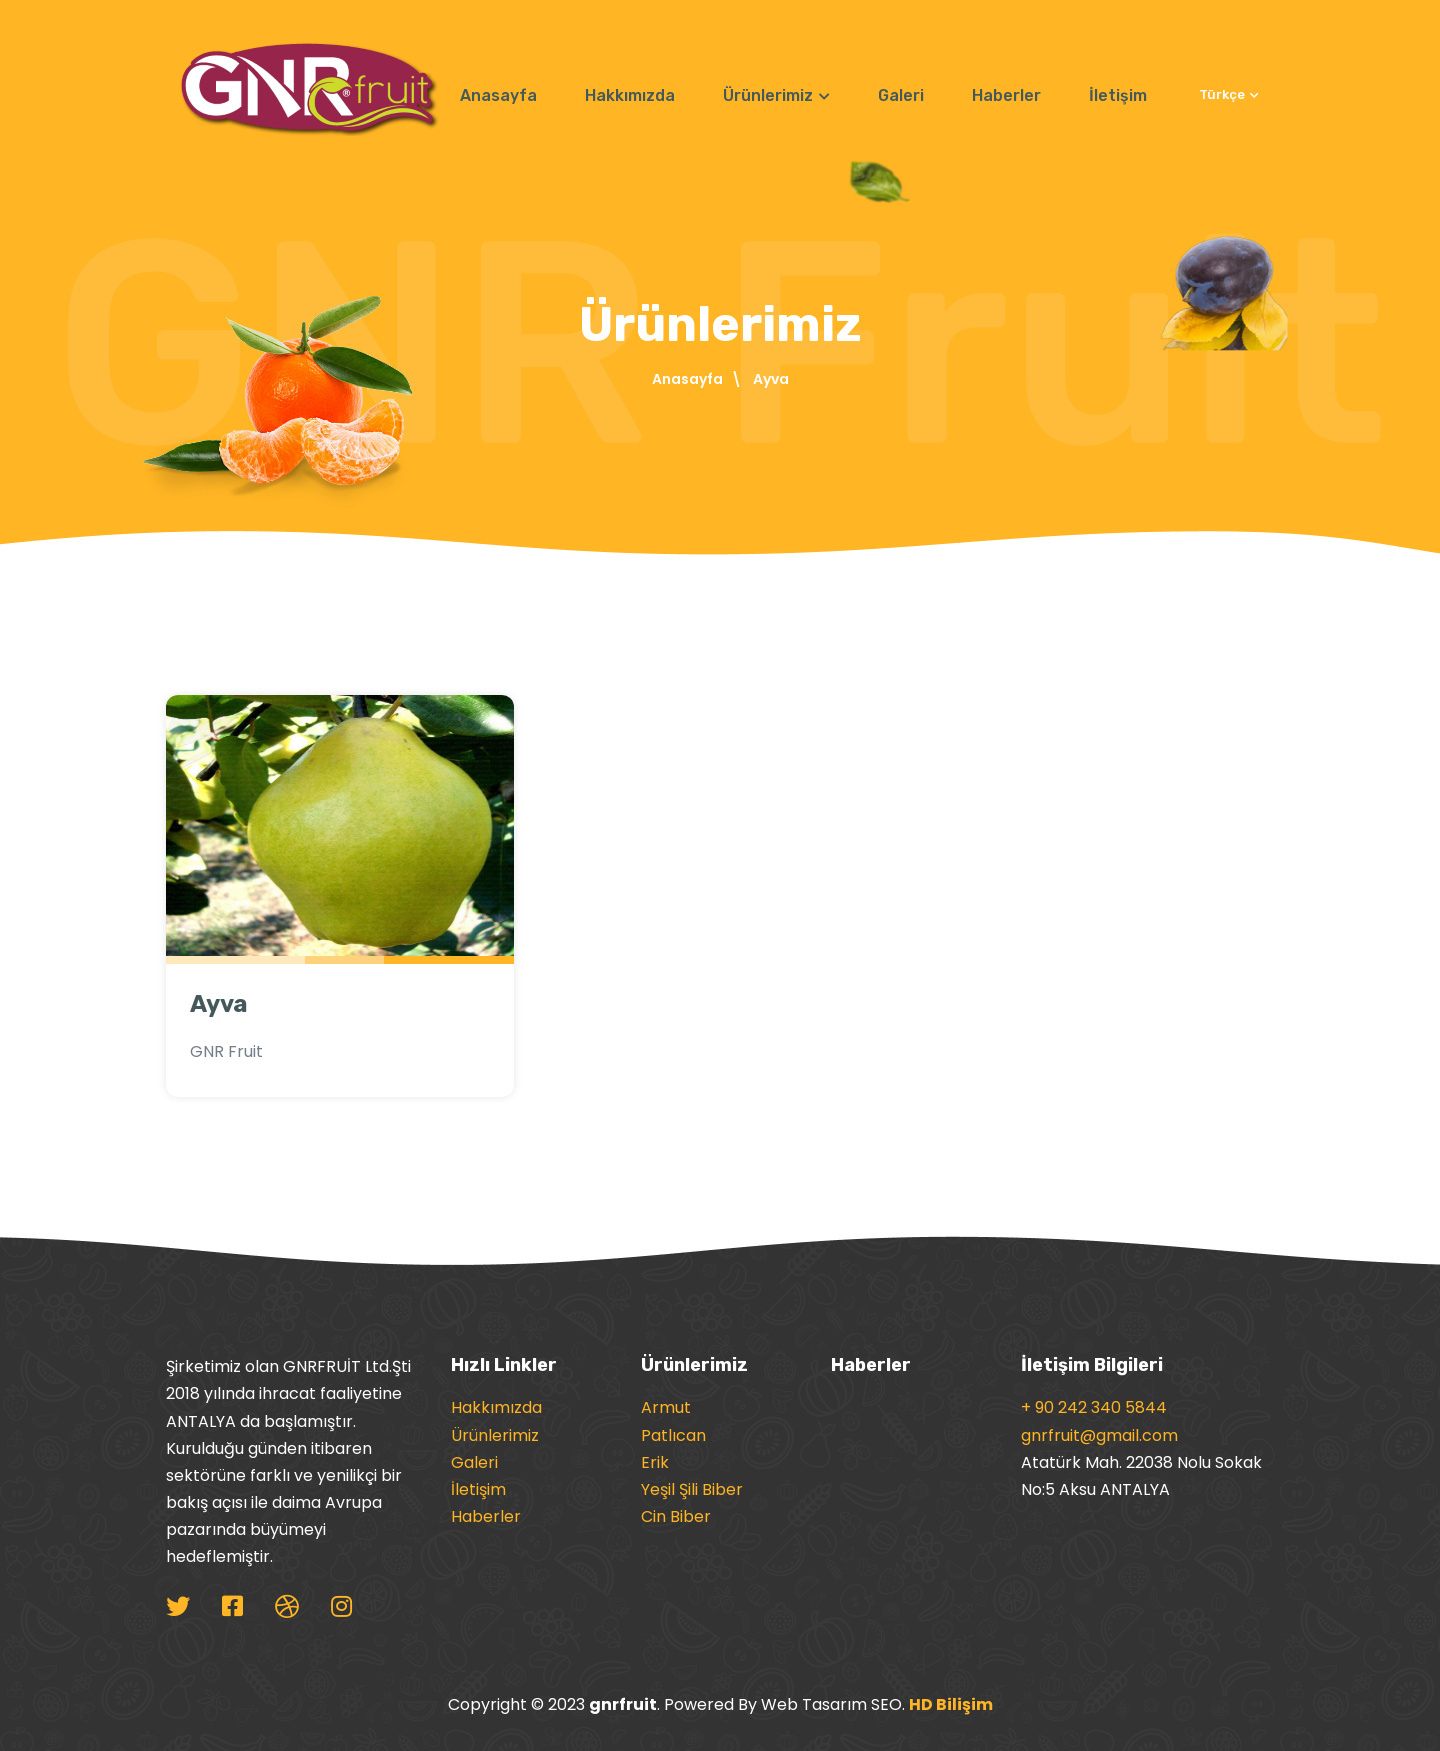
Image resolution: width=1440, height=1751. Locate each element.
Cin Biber (676, 1516)
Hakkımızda (630, 95)
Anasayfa (498, 95)
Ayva (219, 1004)
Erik (655, 1462)
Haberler (1006, 95)
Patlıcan (673, 1435)
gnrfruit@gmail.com (1099, 1435)
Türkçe (1229, 94)
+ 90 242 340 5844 (1094, 1407)
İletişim (1118, 95)
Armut (666, 1407)
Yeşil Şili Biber (692, 1489)
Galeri (901, 95)
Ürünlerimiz (776, 95)
